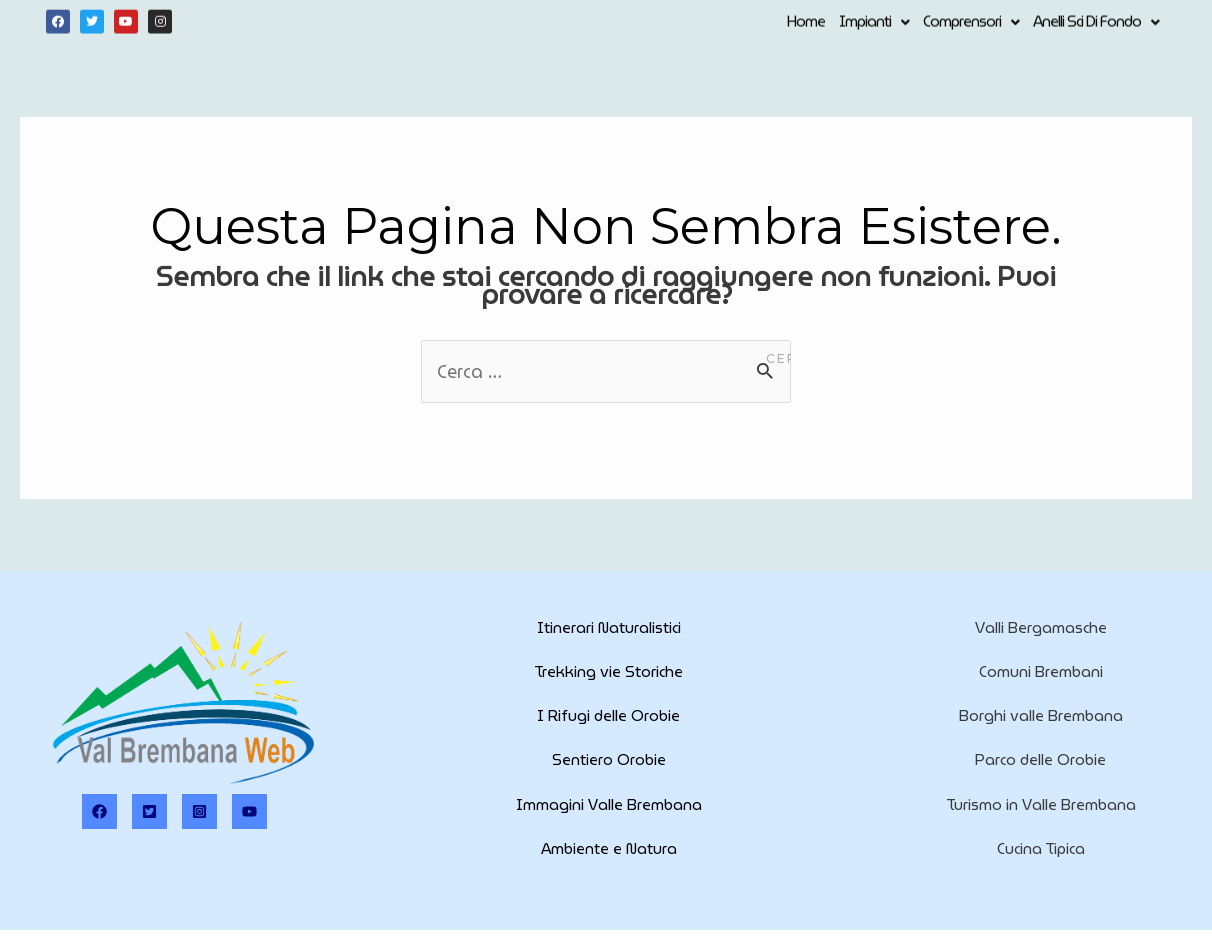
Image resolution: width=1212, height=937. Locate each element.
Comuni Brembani (1041, 672)
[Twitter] (149, 811)
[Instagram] (199, 811)
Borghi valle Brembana (1041, 716)
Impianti (874, 21)
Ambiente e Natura (609, 849)
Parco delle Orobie (1040, 760)
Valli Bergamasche (1041, 628)
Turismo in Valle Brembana (1041, 805)
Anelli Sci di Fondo (1096, 21)
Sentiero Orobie (609, 760)
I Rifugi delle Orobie (608, 716)
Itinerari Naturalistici (609, 628)
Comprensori (971, 21)
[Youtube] (249, 811)
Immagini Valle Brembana (609, 805)
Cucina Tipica (1041, 849)
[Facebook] (99, 811)
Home (806, 21)
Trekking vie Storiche (608, 672)
